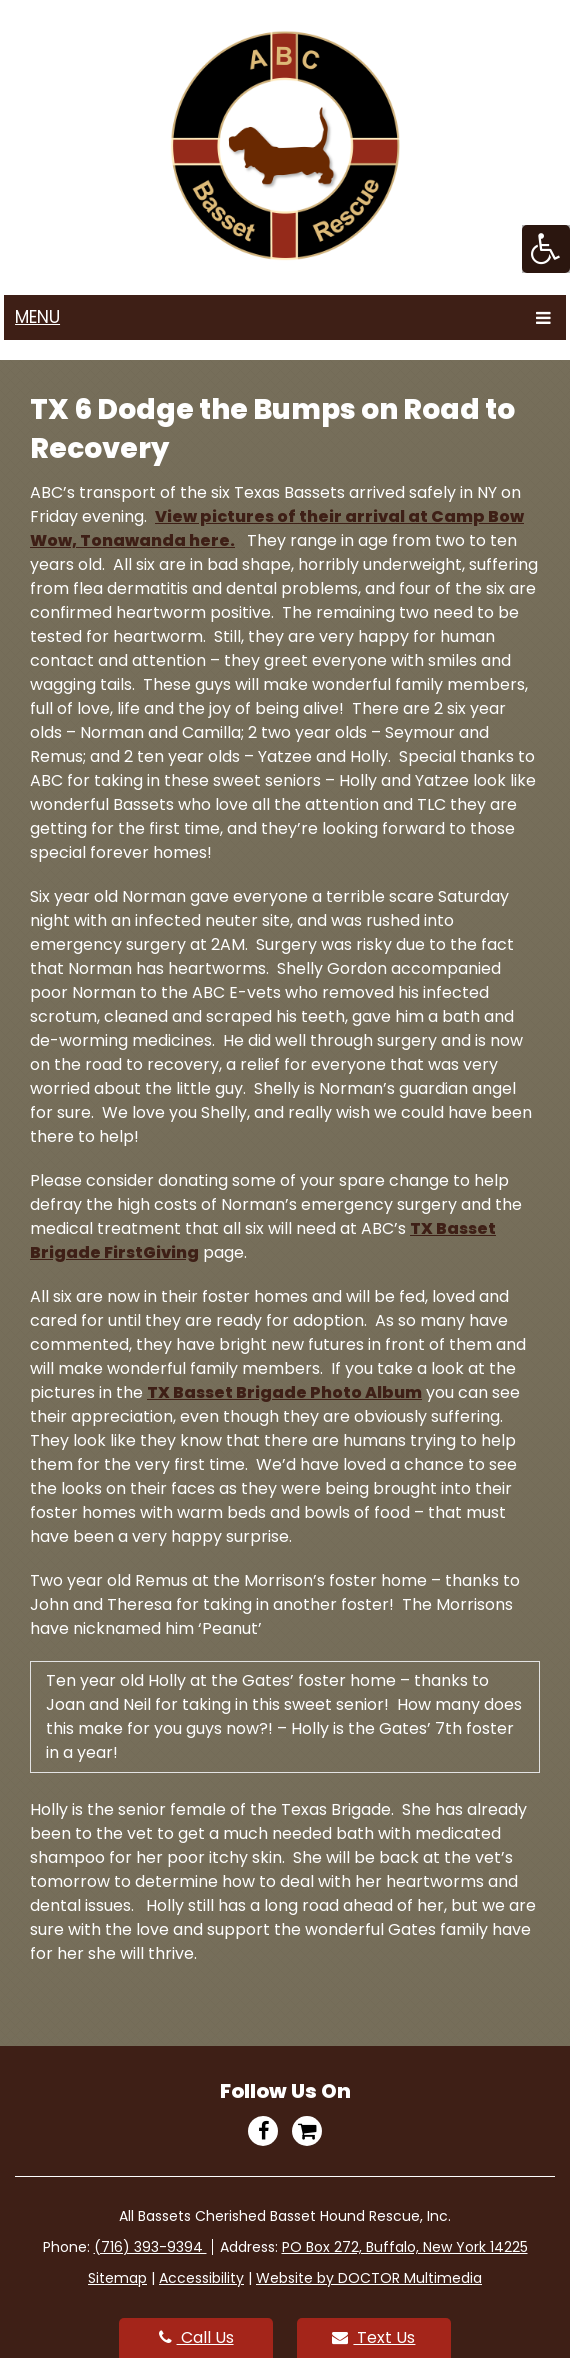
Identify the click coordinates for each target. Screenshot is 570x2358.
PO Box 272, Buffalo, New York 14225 (405, 2247)
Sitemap (117, 2278)
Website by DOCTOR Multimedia (369, 2278)
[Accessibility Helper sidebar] (546, 249)
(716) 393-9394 (150, 2247)
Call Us (196, 2337)
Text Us (373, 2337)
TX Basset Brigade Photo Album (284, 1392)
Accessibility (201, 2278)
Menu (37, 317)
